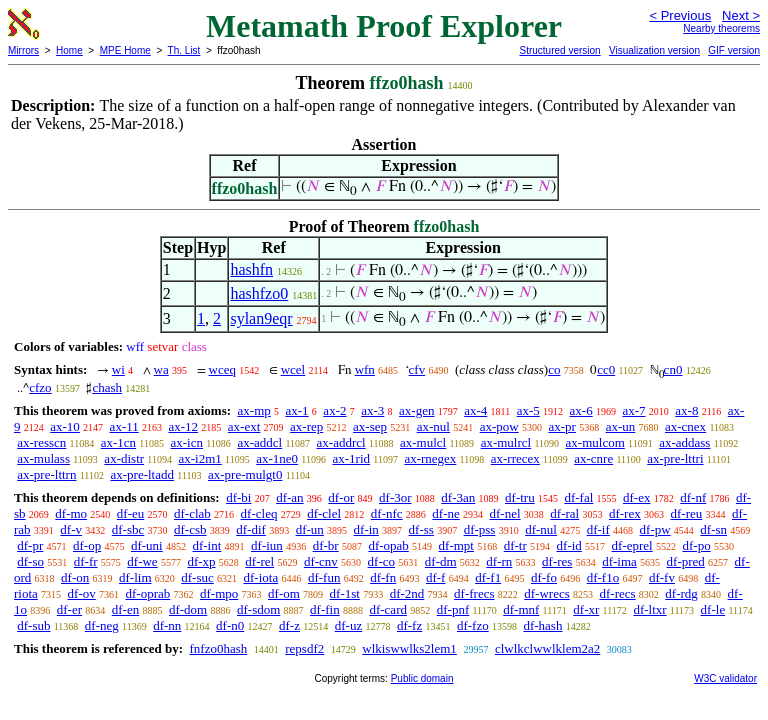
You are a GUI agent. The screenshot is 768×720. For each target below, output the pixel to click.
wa (161, 369)
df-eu (130, 513)
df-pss (480, 529)
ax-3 (372, 410)
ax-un (621, 426)
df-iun (267, 545)
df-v (71, 529)
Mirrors (23, 50)
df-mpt (456, 545)
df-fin (325, 609)
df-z (289, 625)
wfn (365, 369)
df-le (713, 609)
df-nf (693, 497)
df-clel (324, 513)
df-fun (324, 577)
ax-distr (124, 458)
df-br (326, 545)
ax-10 (65, 426)
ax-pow (499, 426)
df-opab (388, 545)
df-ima (619, 561)
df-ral (564, 513)
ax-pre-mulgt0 (245, 474)
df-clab (192, 513)
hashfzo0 (259, 293)
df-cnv (321, 561)
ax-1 (297, 410)
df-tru (520, 497)
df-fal (578, 497)
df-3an (458, 497)
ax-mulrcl (506, 442)
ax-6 (581, 410)
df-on (75, 577)
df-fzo (473, 625)
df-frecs (474, 593)
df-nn (167, 625)
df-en (125, 609)
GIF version (734, 50)
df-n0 (230, 625)
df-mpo (219, 593)
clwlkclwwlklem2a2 (547, 648)
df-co (381, 561)
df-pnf (453, 609)
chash (107, 387)
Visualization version (654, 50)
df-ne (445, 513)
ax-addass (684, 442)
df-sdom (258, 609)
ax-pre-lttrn (46, 474)
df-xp (201, 561)
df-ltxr (649, 609)
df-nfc (387, 513)
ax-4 (475, 410)
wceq (222, 369)
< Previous (680, 15)
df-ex (636, 497)
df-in (366, 529)
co (554, 369)
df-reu (686, 513)
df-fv (662, 577)
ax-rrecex (515, 458)
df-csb (190, 529)
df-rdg (681, 593)
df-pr (30, 545)
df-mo (71, 513)
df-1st (345, 593)
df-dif (251, 529)
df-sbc (128, 529)
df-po (696, 545)
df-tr (515, 545)
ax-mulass (43, 458)
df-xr (586, 609)
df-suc (197, 577)
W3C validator (725, 678)
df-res (557, 561)
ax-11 (124, 426)
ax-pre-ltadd (142, 474)
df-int (206, 545)
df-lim (135, 577)
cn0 (673, 369)
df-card (388, 609)
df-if (598, 529)
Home (69, 50)
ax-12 (183, 426)
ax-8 (686, 410)
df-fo (544, 577)
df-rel (259, 561)
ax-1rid (351, 458)
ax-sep (370, 426)
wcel (293, 369)
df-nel (505, 513)
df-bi (238, 497)
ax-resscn (41, 442)
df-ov (82, 593)
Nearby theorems (721, 28)
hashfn (251, 269)
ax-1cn (118, 442)
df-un (310, 529)
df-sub (33, 625)
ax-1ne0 (277, 458)
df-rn (499, 561)
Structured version (559, 50)
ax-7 (633, 410)
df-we (142, 561)
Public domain (422, 678)
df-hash (542, 625)
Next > (741, 15)
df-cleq (259, 513)
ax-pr (561, 426)
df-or (341, 497)
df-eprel (632, 545)
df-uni (147, 545)
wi (118, 369)
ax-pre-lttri (675, 458)
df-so (30, 561)
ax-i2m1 (199, 458)
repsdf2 (304, 648)
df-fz (409, 625)
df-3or (395, 497)
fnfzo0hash (218, 648)
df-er (69, 609)
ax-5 (528, 410)
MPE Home (125, 50)
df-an (289, 497)
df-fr (86, 561)
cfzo (40, 387)
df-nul (541, 529)
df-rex (625, 513)
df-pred (686, 561)
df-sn (713, 529)
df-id (569, 545)
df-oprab (148, 593)
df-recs (618, 593)
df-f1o (603, 577)
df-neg (102, 625)
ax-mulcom (595, 442)
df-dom (188, 609)
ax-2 (334, 410)
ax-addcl (259, 442)
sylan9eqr (261, 318)
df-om (284, 593)
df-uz (348, 625)
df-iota (261, 577)
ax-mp (254, 410)
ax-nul (433, 426)
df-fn (383, 577)
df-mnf (521, 609)
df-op (87, 545)
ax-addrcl (341, 442)
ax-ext (244, 426)
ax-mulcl (423, 442)
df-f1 (488, 577)
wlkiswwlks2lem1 (409, 648)
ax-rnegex (430, 458)
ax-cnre (593, 458)
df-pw (655, 529)
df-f (436, 577)
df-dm (441, 561)
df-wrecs (546, 593)
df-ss (421, 529)
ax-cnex (685, 426)
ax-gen (416, 410)
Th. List (184, 50)
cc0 (606, 369)
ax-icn (187, 442)
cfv (417, 369)
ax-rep (306, 426)
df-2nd (407, 593)
